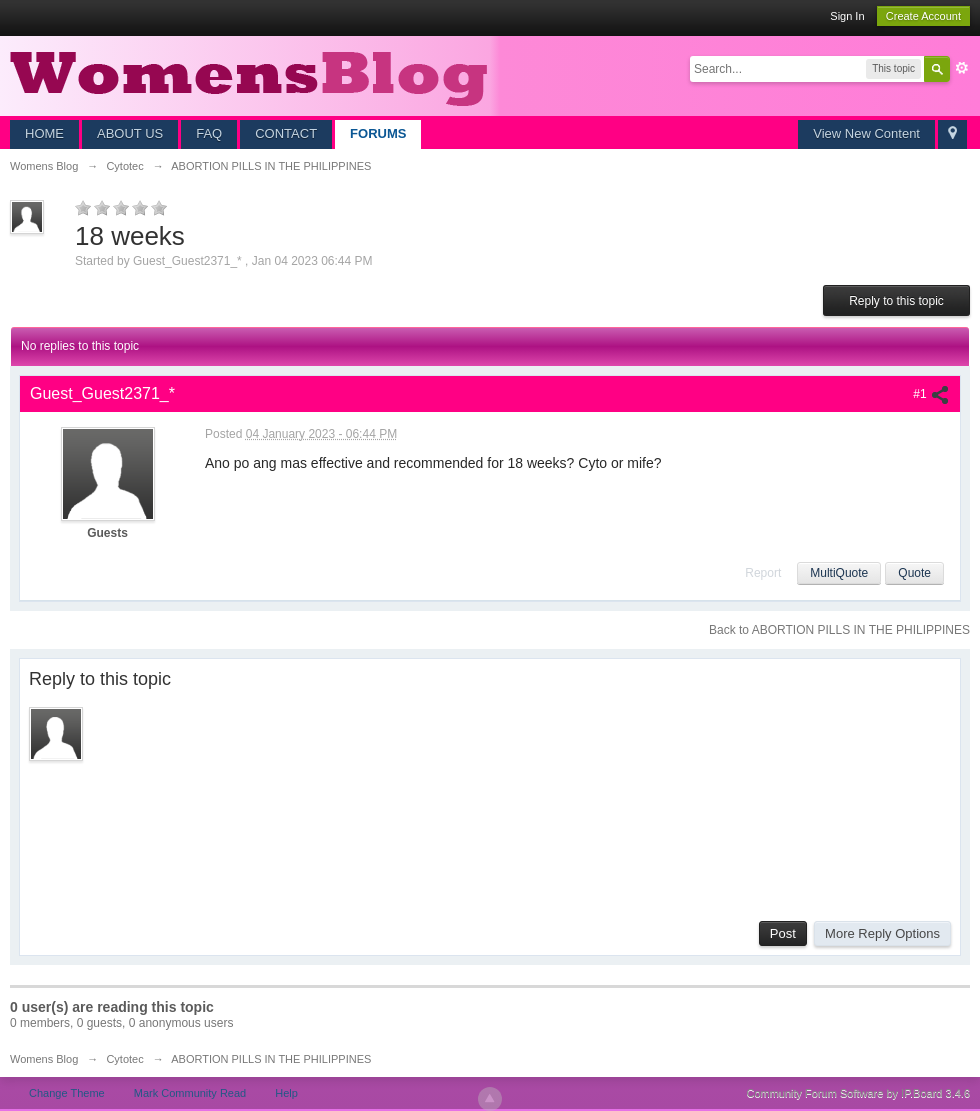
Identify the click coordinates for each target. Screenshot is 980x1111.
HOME (44, 133)
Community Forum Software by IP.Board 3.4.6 (858, 1093)
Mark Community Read (190, 1093)
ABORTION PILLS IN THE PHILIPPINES (271, 1059)
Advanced (962, 68)
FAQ (209, 133)
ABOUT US (130, 133)
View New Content (866, 133)
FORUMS (378, 133)
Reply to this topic (896, 301)
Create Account (923, 16)
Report (763, 573)
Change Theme (67, 1093)
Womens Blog (44, 1059)
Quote (914, 573)
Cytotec (124, 1059)
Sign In (847, 16)
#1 (931, 394)
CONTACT (286, 133)
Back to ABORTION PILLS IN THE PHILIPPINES (839, 630)
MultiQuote (839, 573)
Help (286, 1093)
